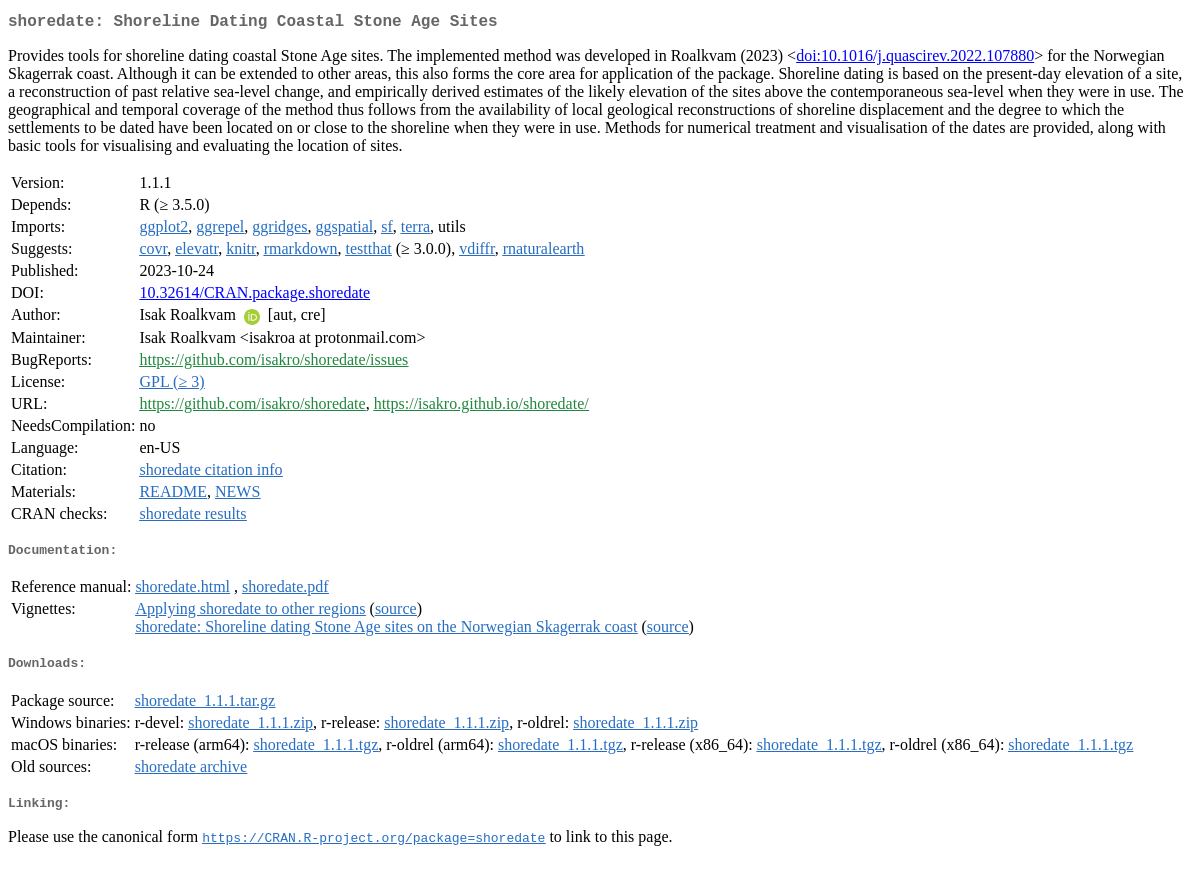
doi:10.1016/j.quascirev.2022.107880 (915, 59)
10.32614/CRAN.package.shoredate (254, 296)
